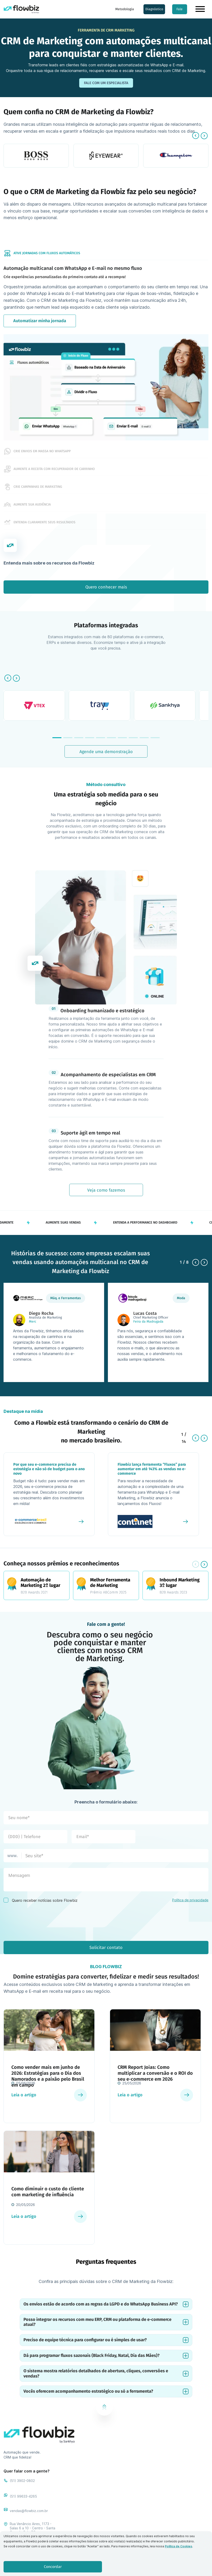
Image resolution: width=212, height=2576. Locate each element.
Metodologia (124, 9)
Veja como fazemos (106, 1190)
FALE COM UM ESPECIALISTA (106, 83)
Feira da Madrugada (148, 1322)
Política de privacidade (190, 1900)
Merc (32, 1322)
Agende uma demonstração (106, 751)
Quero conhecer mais (106, 587)
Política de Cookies (178, 2546)
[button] (195, 135)
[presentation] (40, 1918)
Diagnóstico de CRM (154, 10)
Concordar (53, 2566)
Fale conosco (179, 10)
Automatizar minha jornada (39, 320)
